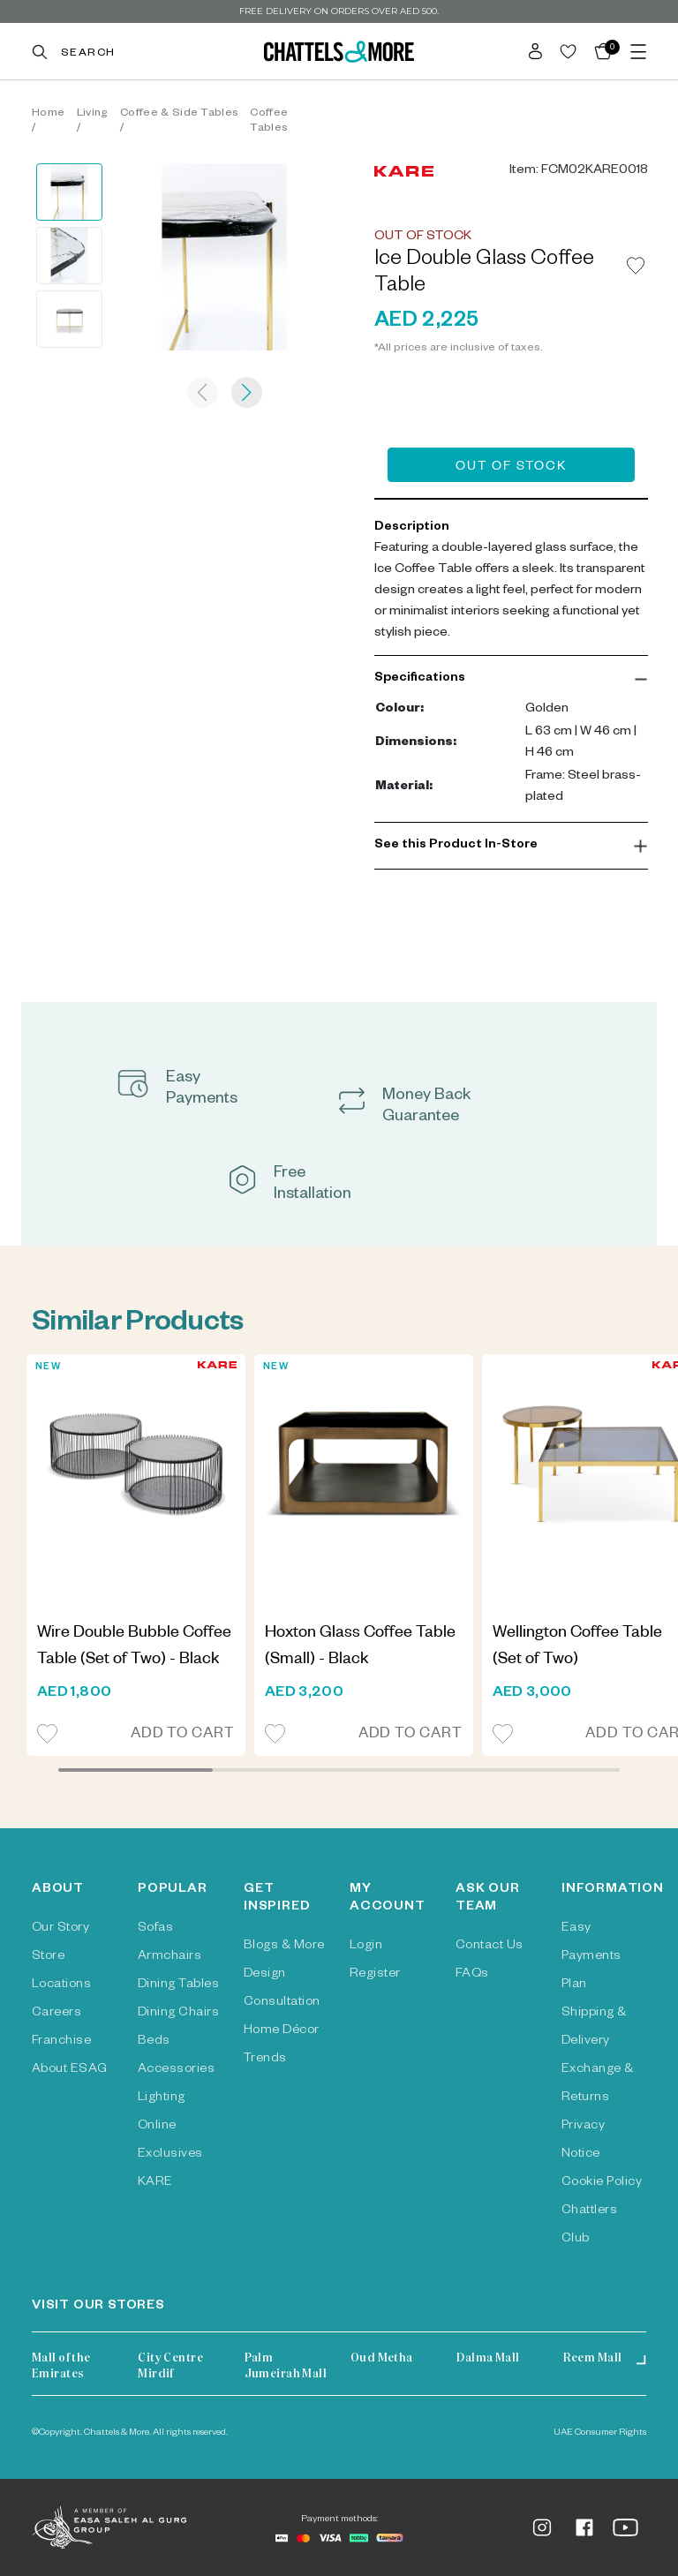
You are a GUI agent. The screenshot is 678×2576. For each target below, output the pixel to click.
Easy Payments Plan (591, 1957)
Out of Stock (511, 468)
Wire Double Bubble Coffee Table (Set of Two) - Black (134, 1647)
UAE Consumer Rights (600, 2433)
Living (93, 114)
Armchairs (169, 1957)
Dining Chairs (178, 2014)
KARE (155, 2183)
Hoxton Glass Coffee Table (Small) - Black (360, 1647)
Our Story (60, 1929)
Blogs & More (284, 1947)
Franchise (61, 2042)
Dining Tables (178, 1985)
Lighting (161, 2098)
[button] (511, 678)
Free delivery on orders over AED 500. (339, 11)
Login (366, 1947)
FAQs (472, 1975)
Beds (154, 2042)
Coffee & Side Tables (179, 114)
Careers (56, 2014)
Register (375, 1975)
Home (48, 114)
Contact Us (490, 1947)
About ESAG (70, 2070)
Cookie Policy (601, 2183)
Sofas (155, 1929)
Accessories (176, 2070)
